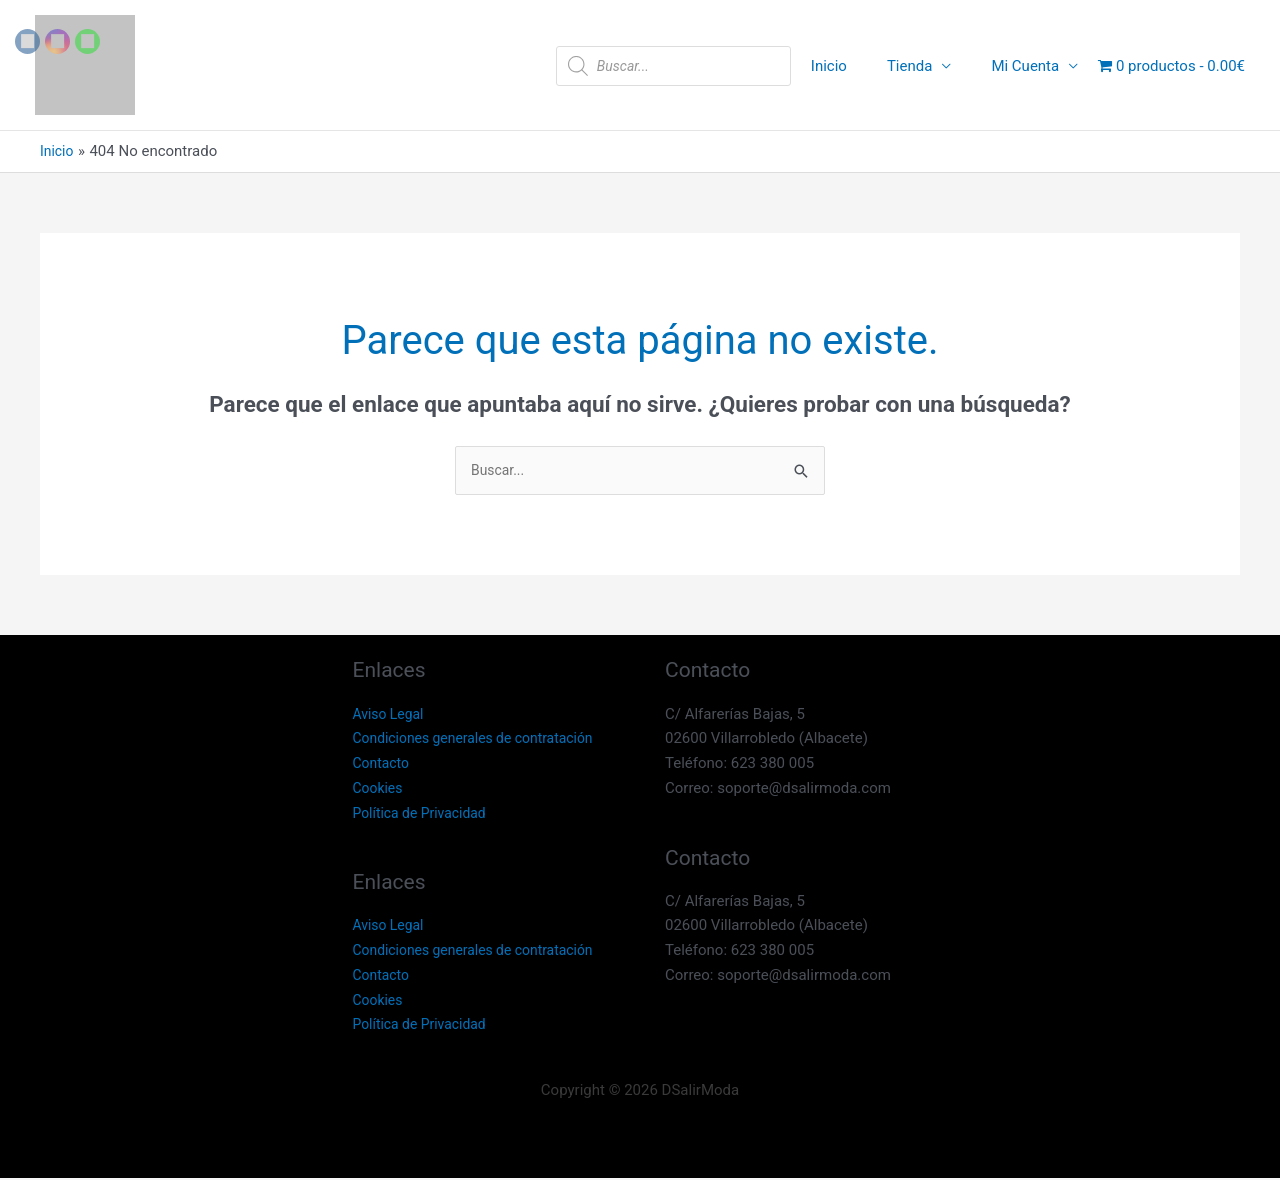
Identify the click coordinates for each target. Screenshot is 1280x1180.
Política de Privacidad (425, 814)
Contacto (383, 765)
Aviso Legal (391, 715)
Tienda (924, 66)
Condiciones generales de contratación (482, 740)
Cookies (380, 790)
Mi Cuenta (1030, 66)
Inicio (854, 66)
